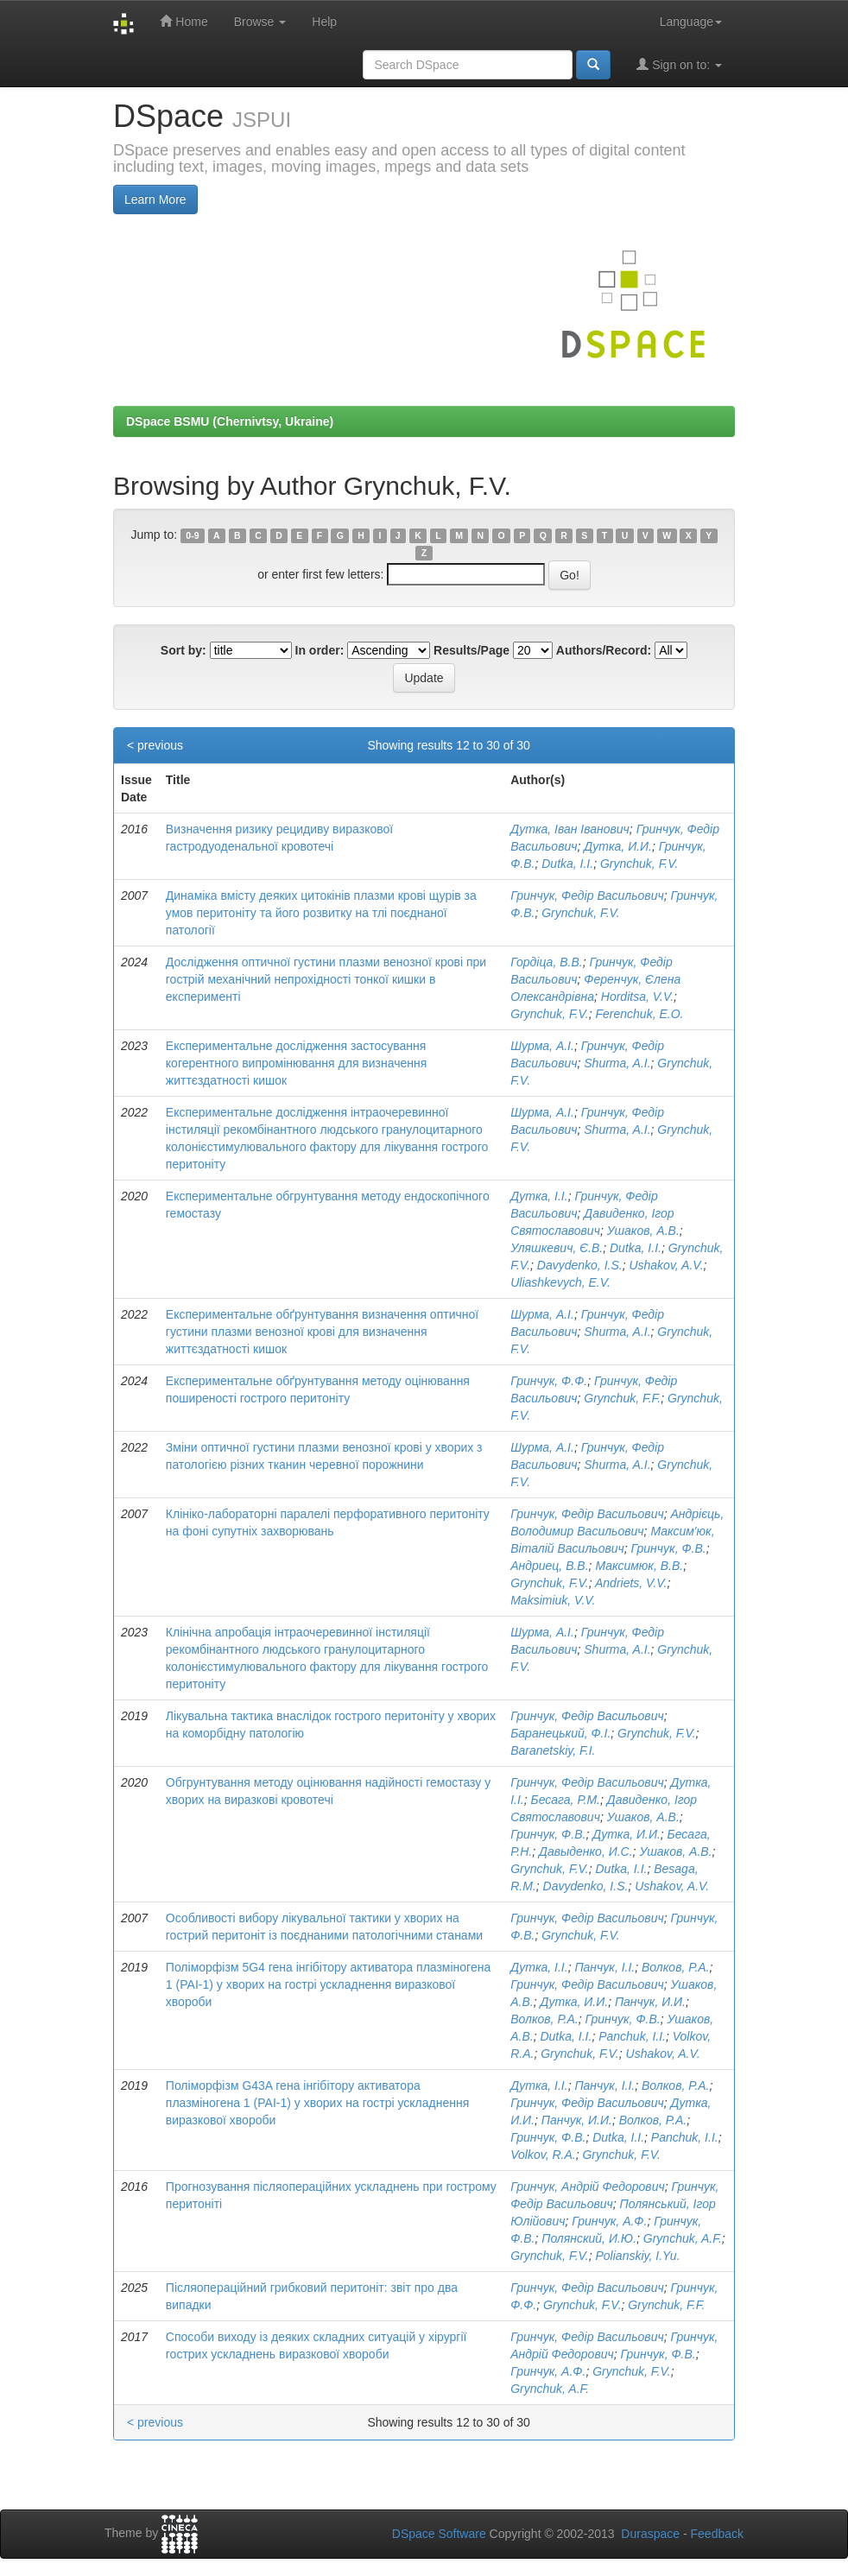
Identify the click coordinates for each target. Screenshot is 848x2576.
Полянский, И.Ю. (588, 2238)
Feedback (717, 2534)
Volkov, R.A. (542, 2154)
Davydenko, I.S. (580, 1265)
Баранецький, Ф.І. (560, 1733)
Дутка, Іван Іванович (570, 829)
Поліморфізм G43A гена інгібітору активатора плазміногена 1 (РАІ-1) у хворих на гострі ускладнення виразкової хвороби (317, 2103)
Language (691, 21)
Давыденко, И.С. (586, 1851)
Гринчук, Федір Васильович (587, 895)
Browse (260, 21)
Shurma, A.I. (617, 1063)
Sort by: (183, 650)
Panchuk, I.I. (632, 2036)
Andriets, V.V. (631, 1583)
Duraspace (650, 2534)
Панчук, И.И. (650, 2002)
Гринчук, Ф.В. (668, 1548)
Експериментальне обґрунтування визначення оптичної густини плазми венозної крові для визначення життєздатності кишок (322, 1331)
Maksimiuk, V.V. (552, 1600)
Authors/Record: (603, 650)
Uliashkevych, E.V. (560, 1282)
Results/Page (471, 650)
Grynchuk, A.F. (682, 2238)
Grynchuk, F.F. (622, 1398)
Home (183, 21)
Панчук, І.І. (604, 1967)
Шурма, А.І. (542, 1046)
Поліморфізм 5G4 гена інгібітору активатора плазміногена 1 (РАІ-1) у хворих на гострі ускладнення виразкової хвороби (328, 1984)
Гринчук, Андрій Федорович (587, 2186)
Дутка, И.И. (618, 846)
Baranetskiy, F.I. (552, 1750)
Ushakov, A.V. (666, 1265)
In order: (320, 650)
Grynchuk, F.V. (639, 863)
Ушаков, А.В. (643, 1230)
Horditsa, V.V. (637, 996)
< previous (155, 745)
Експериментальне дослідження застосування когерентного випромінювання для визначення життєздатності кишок (296, 1063)
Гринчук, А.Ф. (609, 2221)
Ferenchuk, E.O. (640, 1014)
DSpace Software (439, 2534)
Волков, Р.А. (675, 1967)
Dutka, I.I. (567, 863)
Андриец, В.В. (549, 1566)
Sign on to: (679, 64)
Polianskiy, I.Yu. (638, 2256)
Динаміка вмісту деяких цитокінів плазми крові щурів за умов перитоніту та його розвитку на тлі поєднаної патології (321, 913)
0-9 (192, 535)
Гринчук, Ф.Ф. (548, 1381)
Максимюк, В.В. (639, 1566)
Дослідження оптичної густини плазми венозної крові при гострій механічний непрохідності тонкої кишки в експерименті (326, 979)
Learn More (155, 199)
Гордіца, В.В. (546, 962)
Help (324, 21)
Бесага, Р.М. (565, 1800)
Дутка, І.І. (538, 1196)
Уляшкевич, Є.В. (556, 1248)
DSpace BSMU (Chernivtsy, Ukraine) (229, 421)
